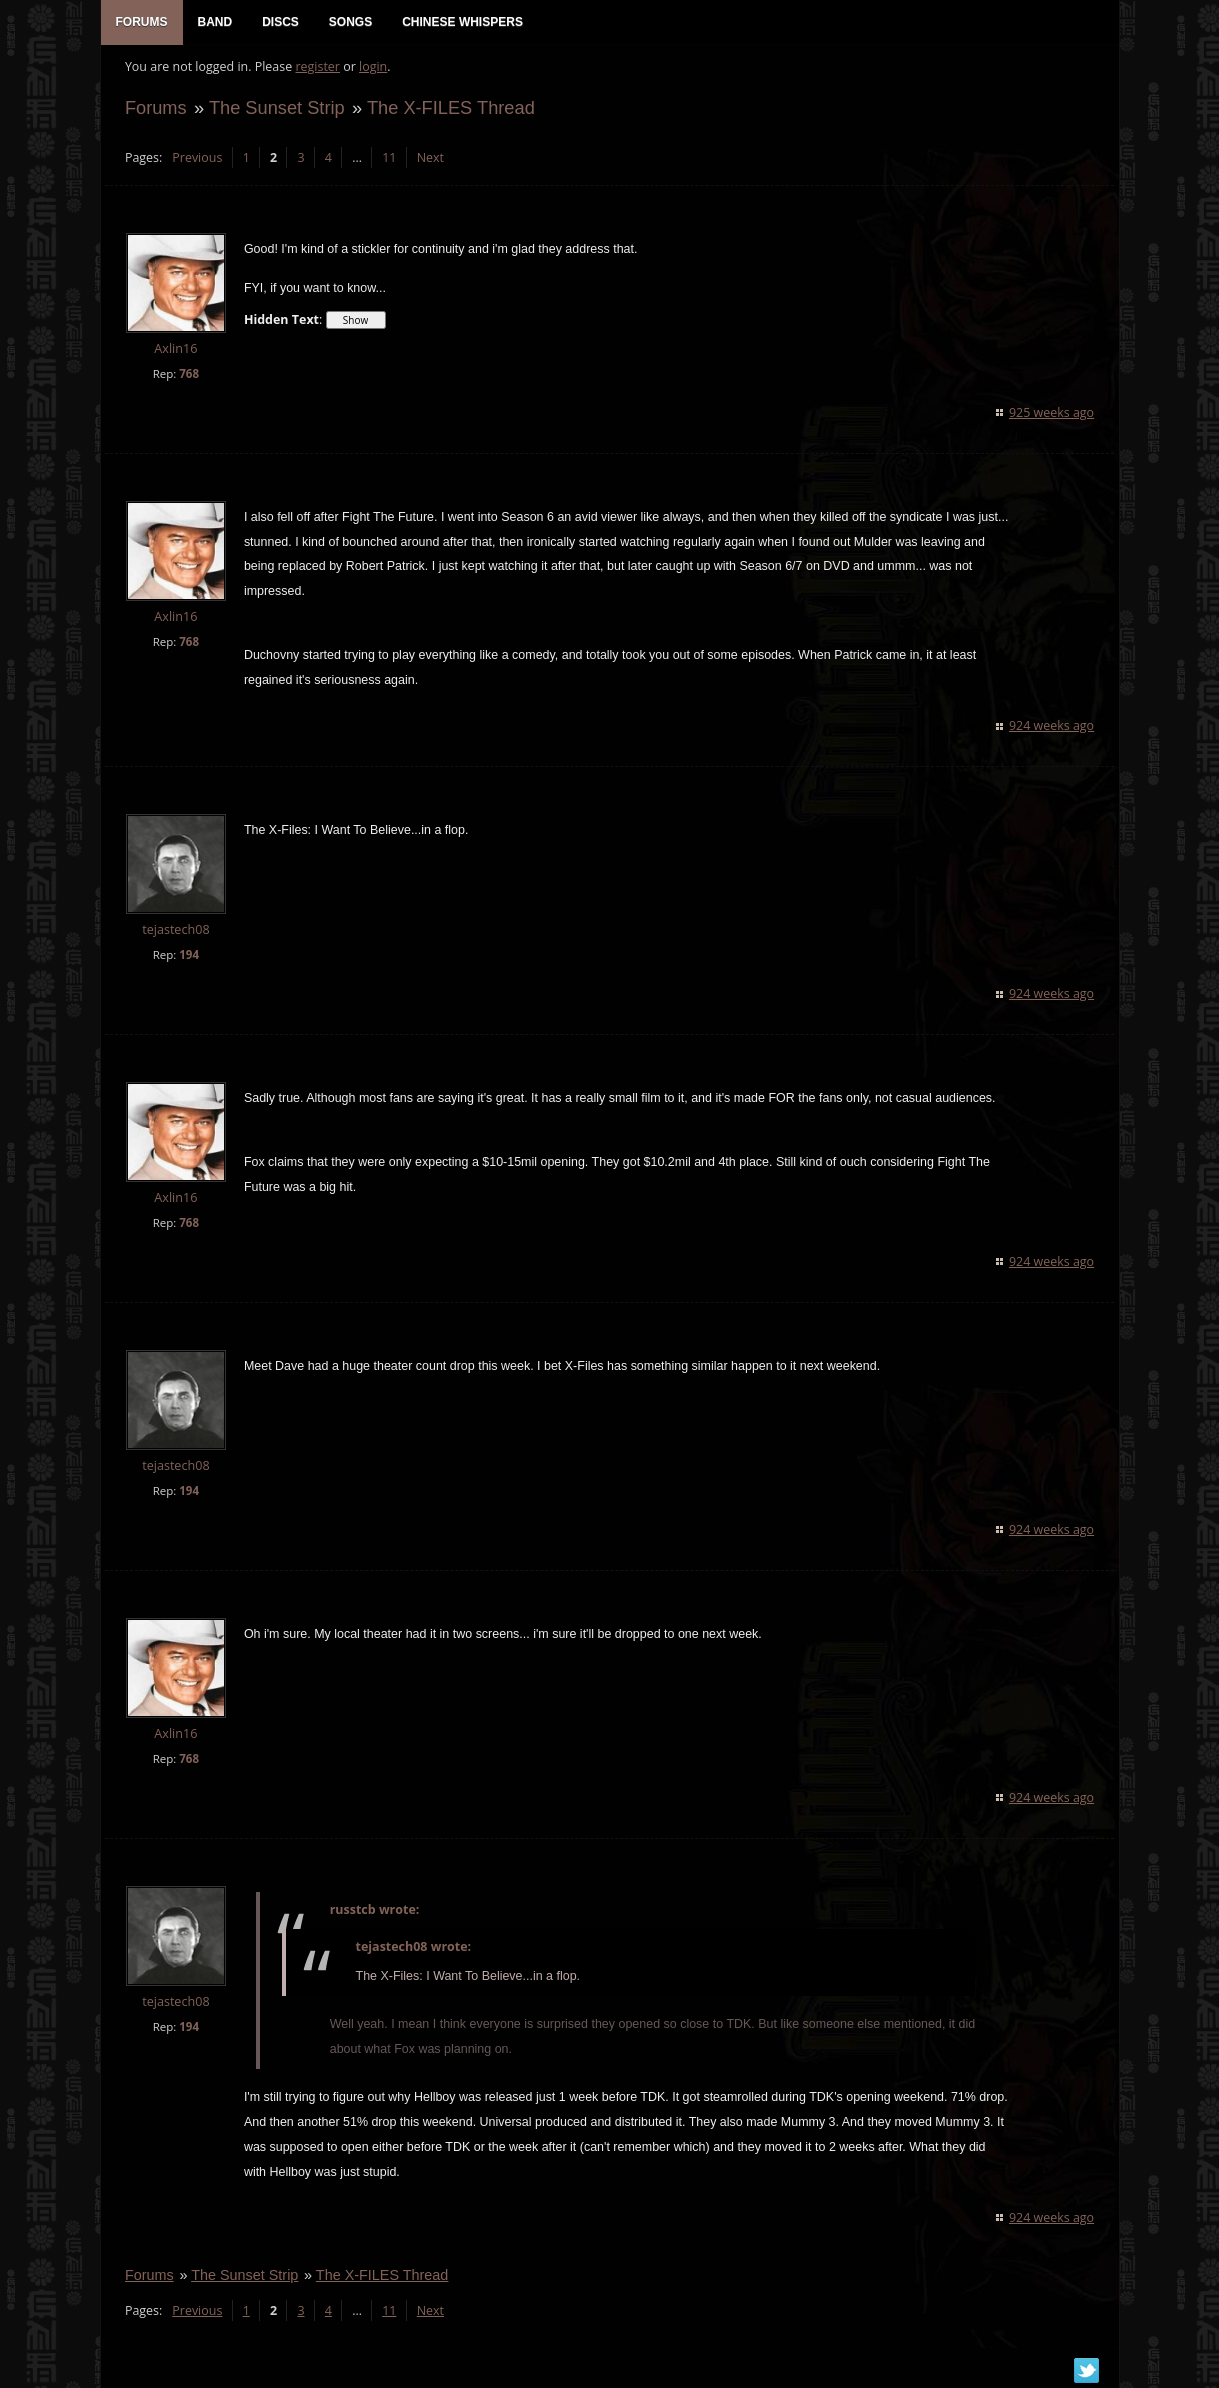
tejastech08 (171, 938)
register (313, 75)
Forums (152, 116)
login (369, 75)
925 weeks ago (1055, 420)
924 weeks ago (1055, 734)
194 (185, 963)
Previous (193, 165)
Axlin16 (171, 357)
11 (385, 165)
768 (185, 381)
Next (425, 165)
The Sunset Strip (273, 116)
